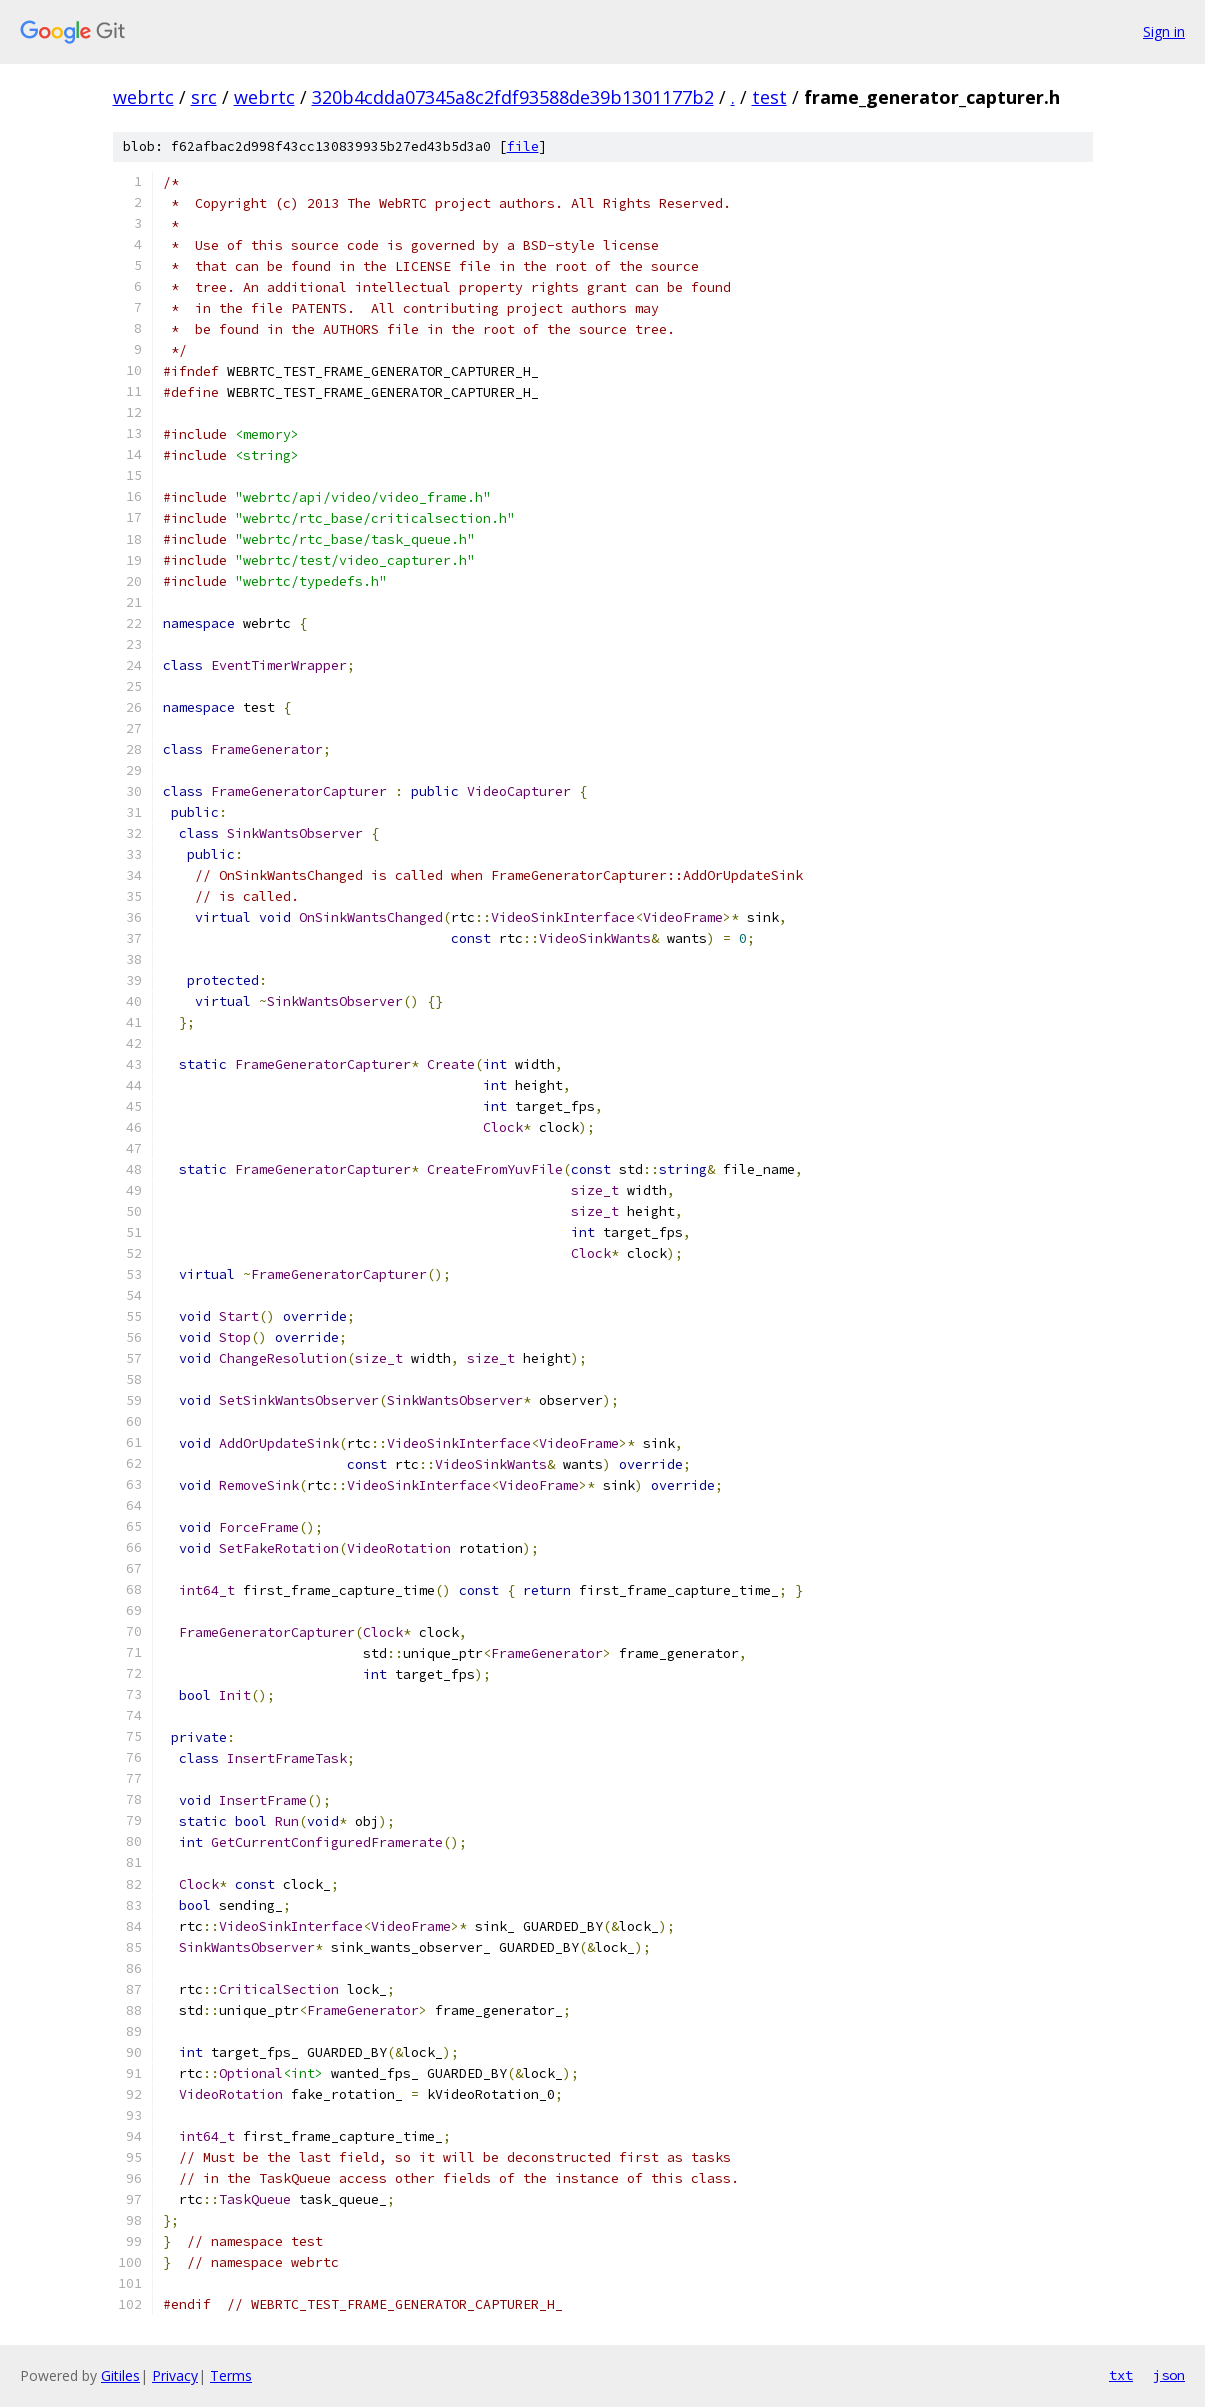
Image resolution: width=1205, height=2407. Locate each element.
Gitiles (120, 2375)
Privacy (175, 2375)
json (1169, 2375)
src (204, 97)
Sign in (1164, 31)
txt (1121, 2375)
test (769, 97)
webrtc (143, 97)
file (523, 146)
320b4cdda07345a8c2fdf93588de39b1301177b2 (513, 97)
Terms (231, 2375)
